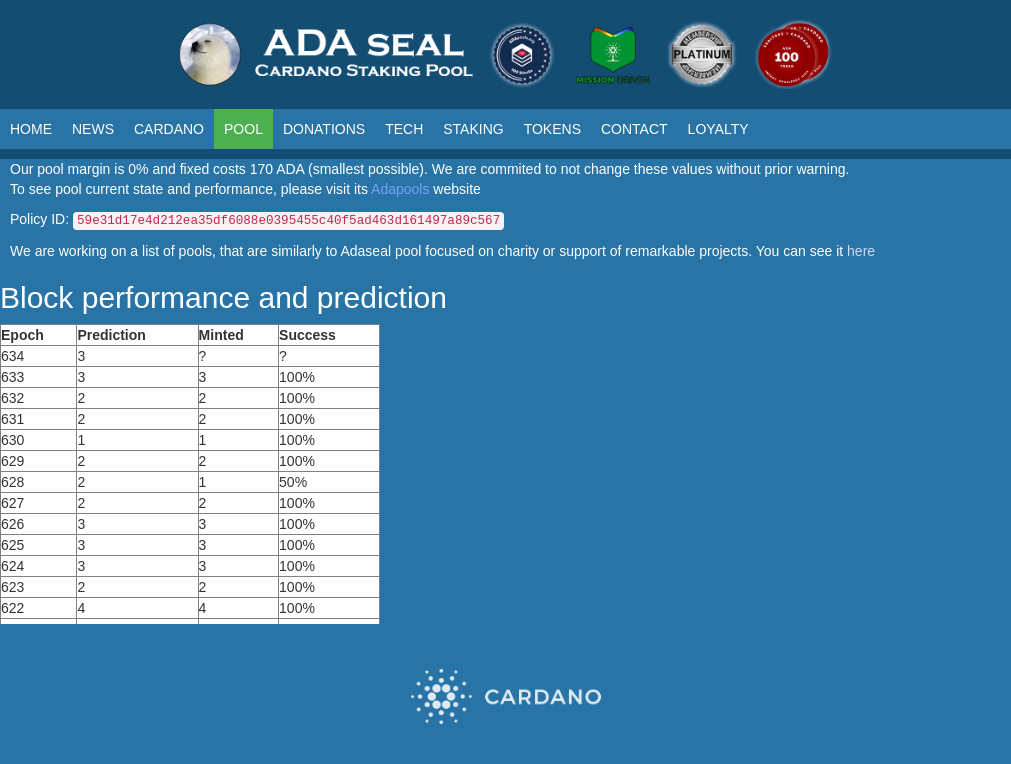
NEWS (93, 129)
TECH (404, 129)
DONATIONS (324, 129)
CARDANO (169, 129)
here (861, 251)
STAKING (473, 129)
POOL (243, 129)
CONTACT (634, 129)
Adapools (400, 189)
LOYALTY (718, 129)
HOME (31, 129)
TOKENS (552, 129)
